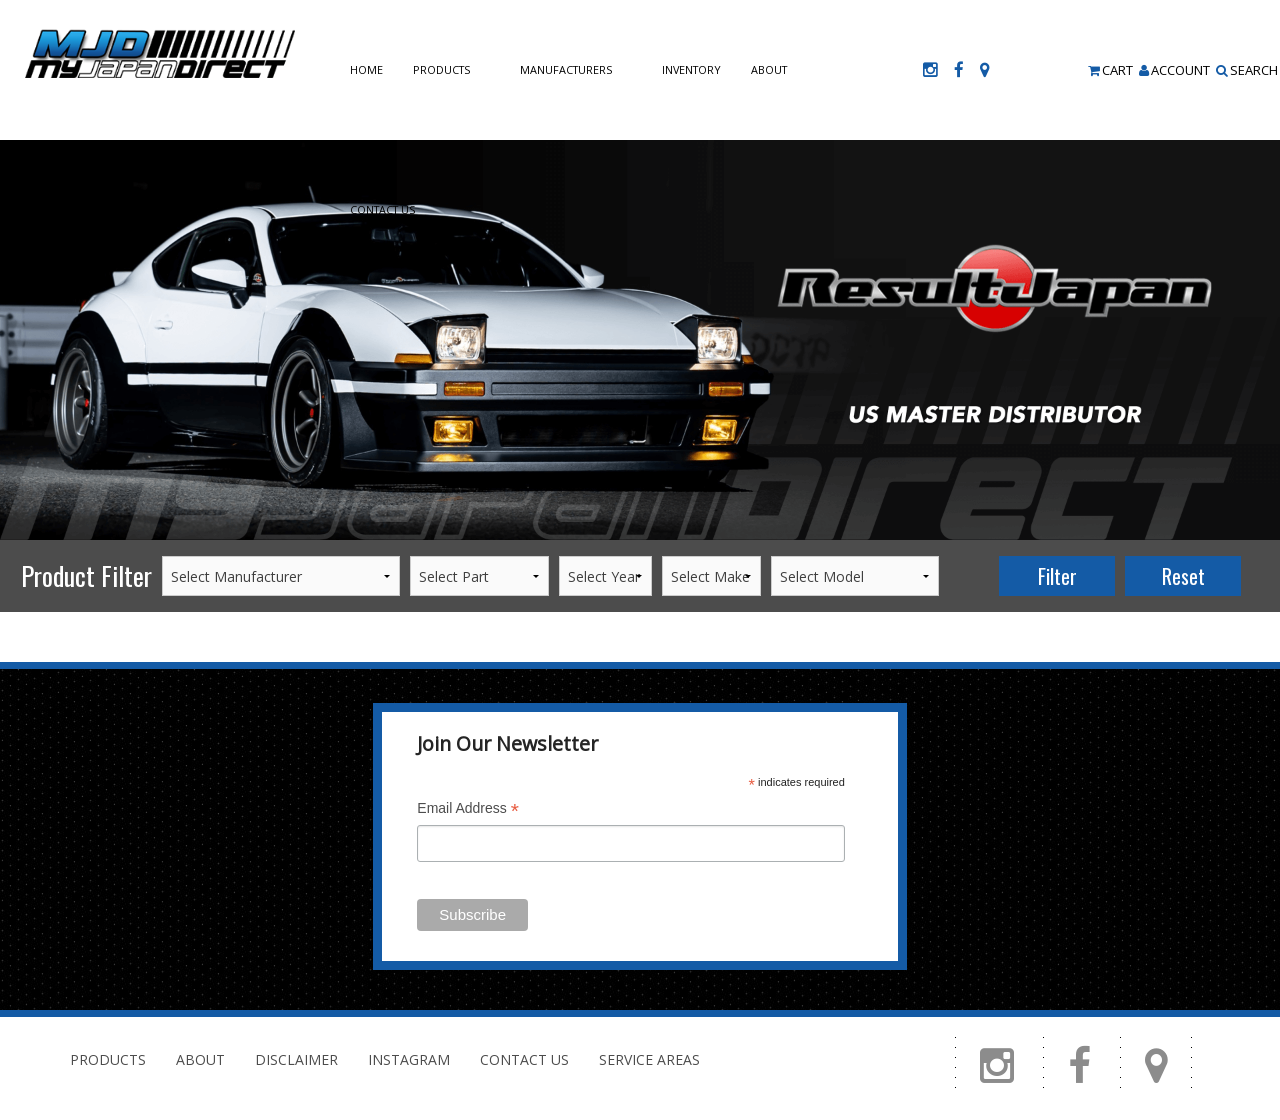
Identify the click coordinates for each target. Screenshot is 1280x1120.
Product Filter (86, 575)
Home (366, 69)
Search (1247, 70)
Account (1174, 70)
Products (441, 69)
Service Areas (649, 1059)
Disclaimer (296, 1059)
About (769, 69)
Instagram (409, 1059)
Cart (1110, 70)
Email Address (468, 810)
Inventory (691, 69)
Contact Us (382, 209)
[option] (640, 340)
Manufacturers (566, 69)
